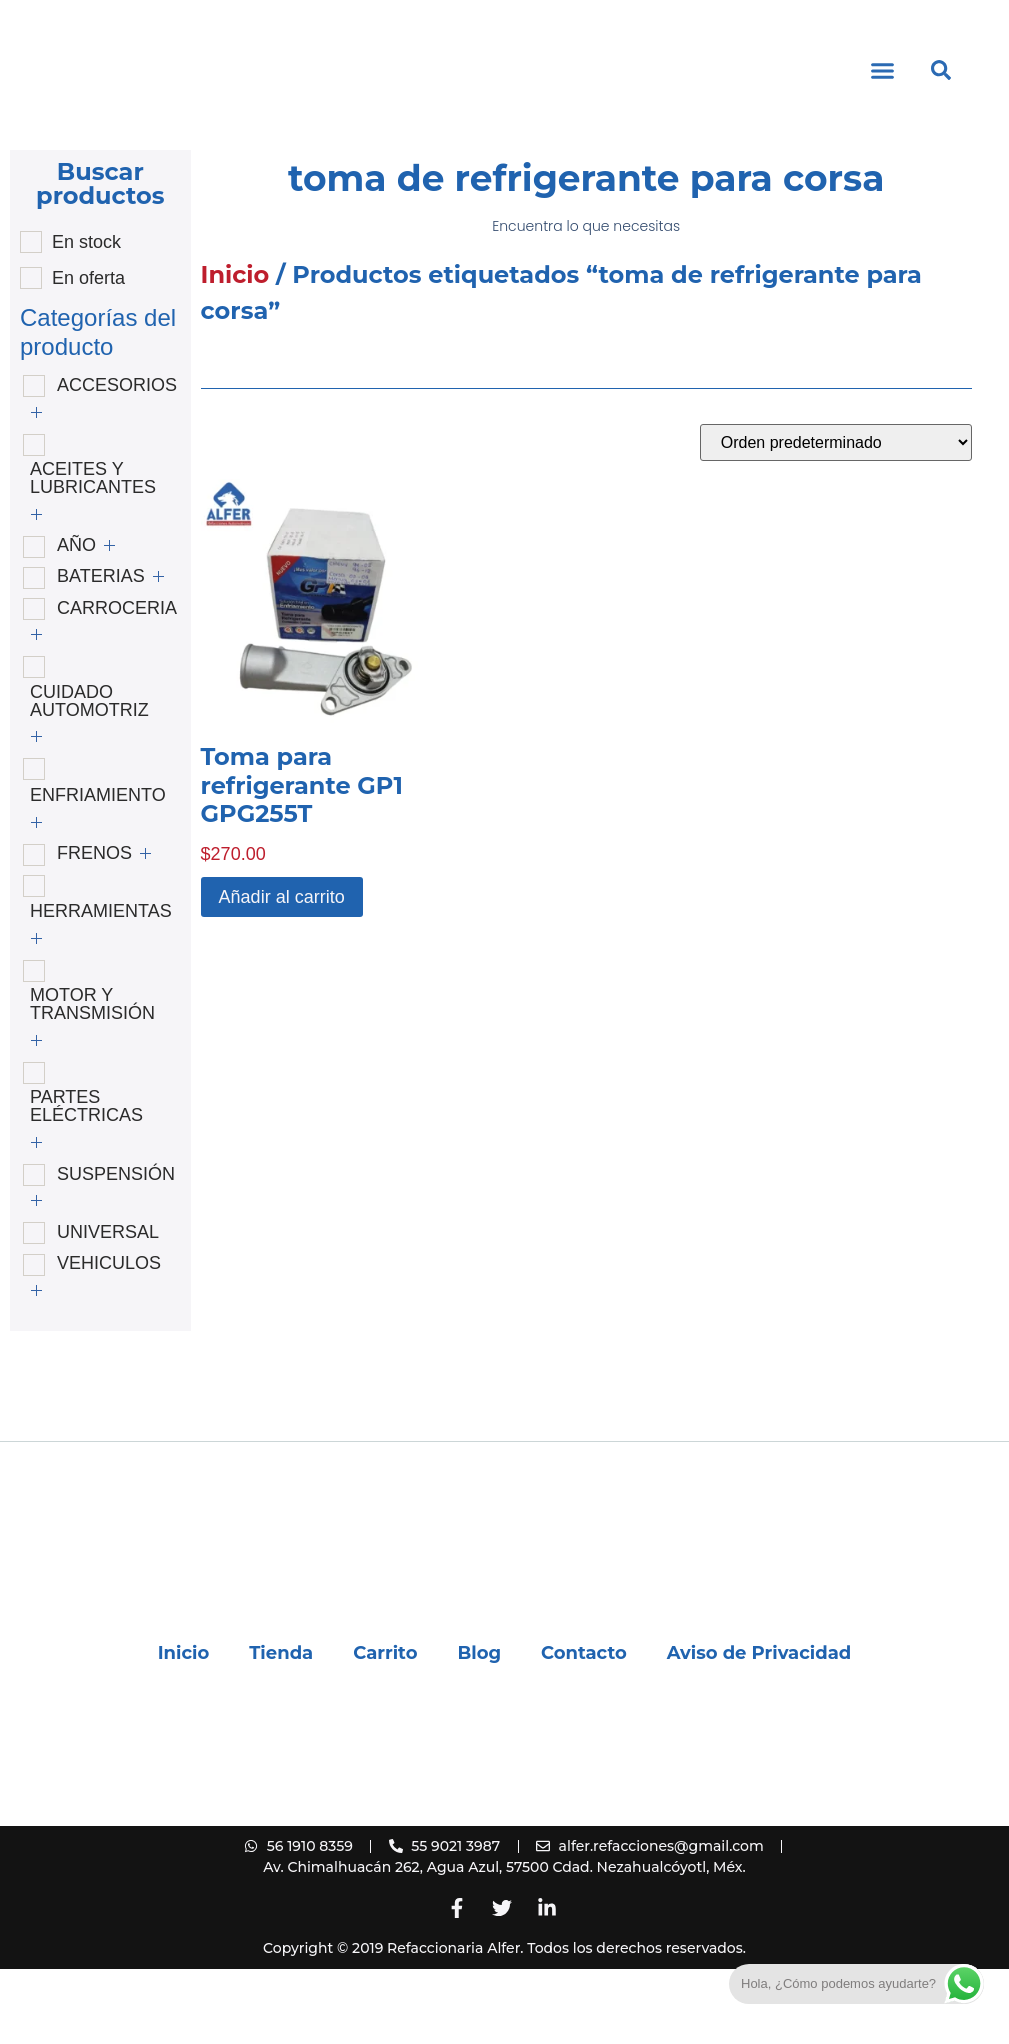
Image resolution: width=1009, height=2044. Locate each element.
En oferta (88, 353)
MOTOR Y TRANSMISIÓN (92, 1079)
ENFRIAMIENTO (98, 870)
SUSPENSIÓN (116, 1249)
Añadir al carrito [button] (282, 972)
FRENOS (94, 928)
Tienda (281, 1728)
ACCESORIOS (117, 460)
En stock (86, 317)
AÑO (76, 620)
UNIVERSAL (108, 1307)
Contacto (584, 1728)
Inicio (235, 349)
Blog (479, 1728)
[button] (883, 108)
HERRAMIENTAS (101, 986)
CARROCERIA (117, 683)
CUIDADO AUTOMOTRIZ (89, 776)
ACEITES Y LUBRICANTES (93, 553)
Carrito (385, 1728)
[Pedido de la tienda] (836, 517)
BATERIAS (101, 651)
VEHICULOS (109, 1338)
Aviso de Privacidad (759, 1728)
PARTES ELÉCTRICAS (86, 1181)
